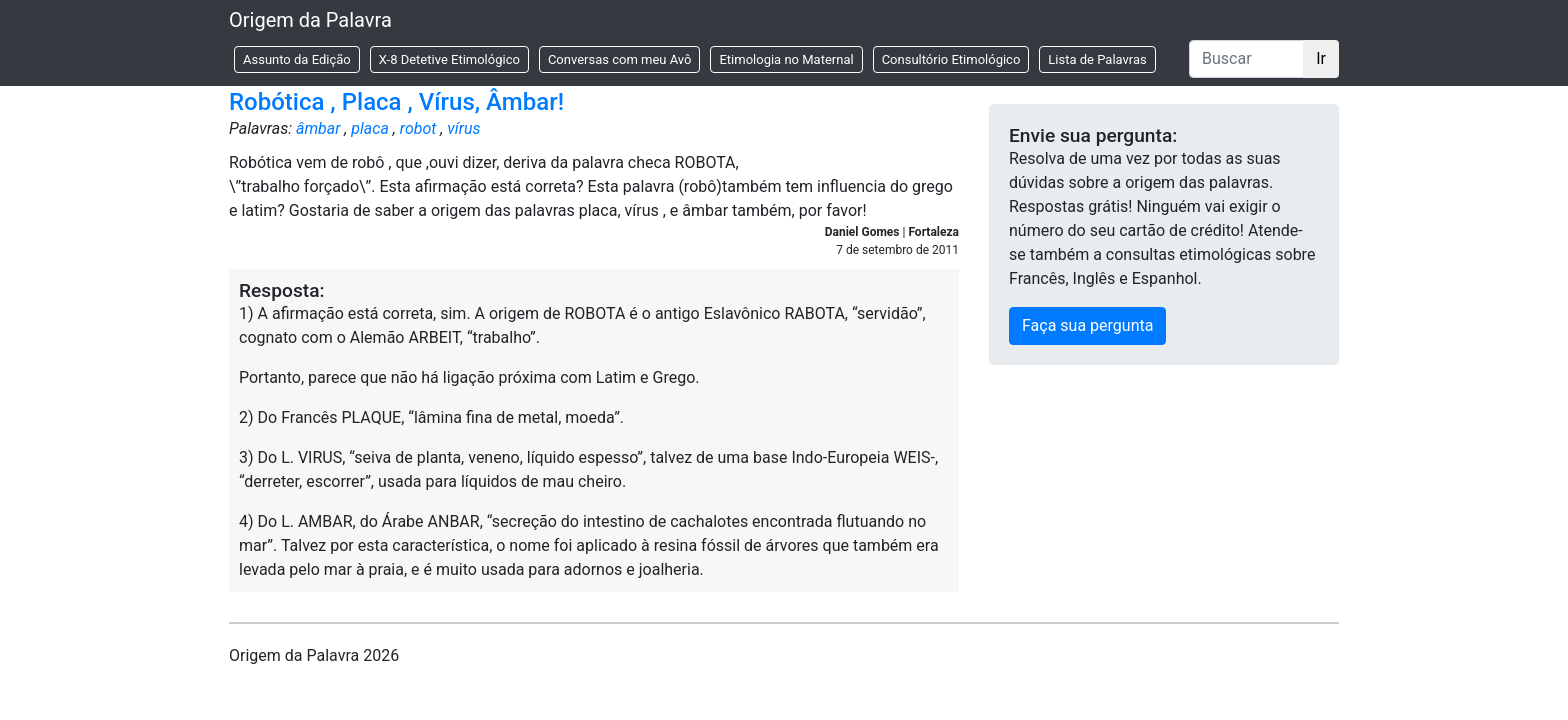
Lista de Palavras (1097, 59)
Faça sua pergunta (1087, 325)
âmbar (318, 128)
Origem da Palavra (310, 20)
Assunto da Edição (297, 59)
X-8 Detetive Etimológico (449, 59)
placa (370, 128)
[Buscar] (1246, 59)
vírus (463, 128)
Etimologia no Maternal (786, 59)
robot (418, 128)
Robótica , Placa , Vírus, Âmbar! (396, 102)
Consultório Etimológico (951, 59)
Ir (1321, 58)
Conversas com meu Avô (620, 59)
